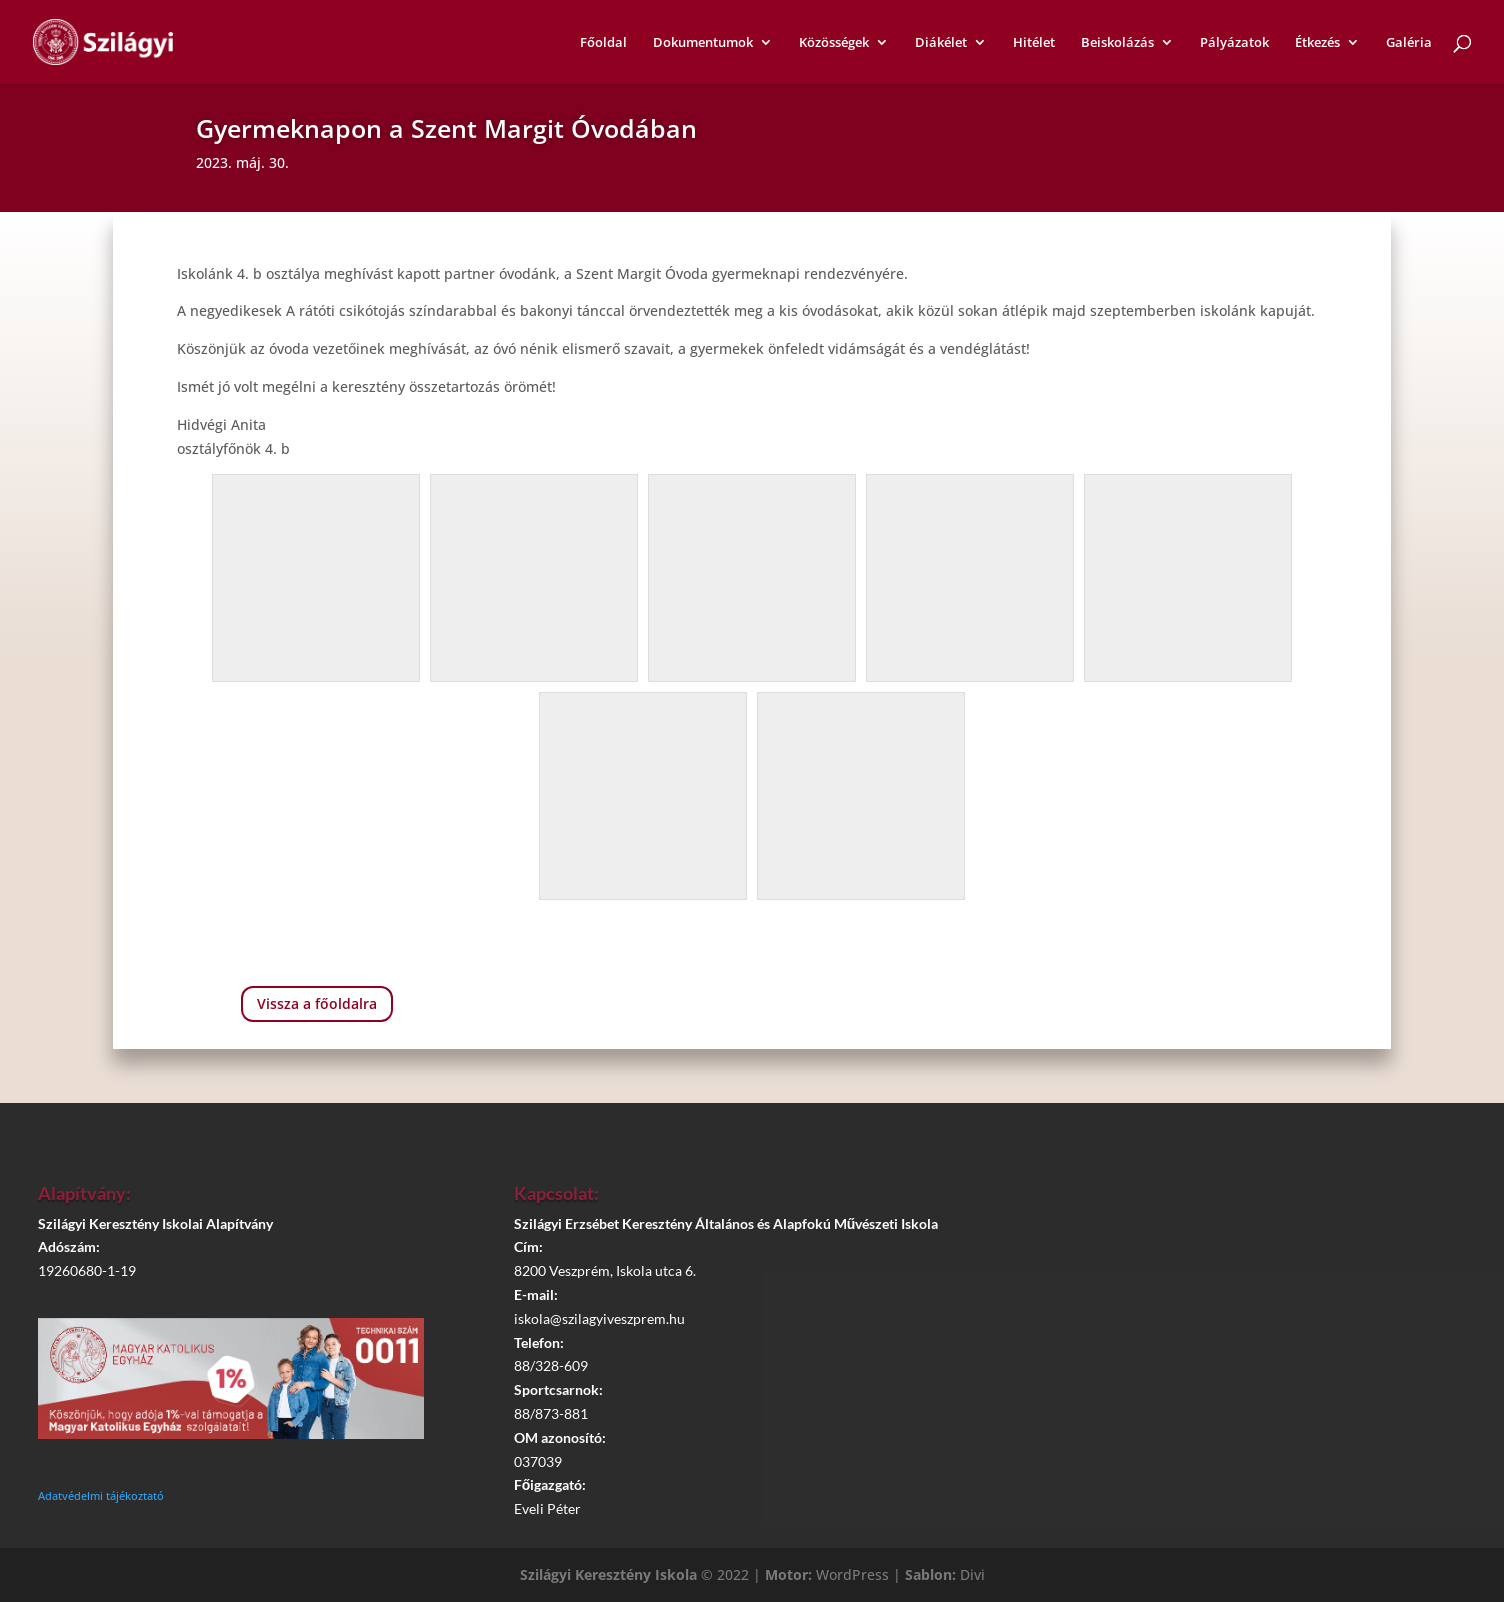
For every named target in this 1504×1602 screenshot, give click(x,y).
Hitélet (1034, 43)
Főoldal (603, 43)
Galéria (1409, 43)
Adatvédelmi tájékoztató (101, 1495)
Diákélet (941, 43)
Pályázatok (1234, 43)
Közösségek (834, 43)
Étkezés (1317, 43)
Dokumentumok (703, 43)
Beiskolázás (1117, 43)
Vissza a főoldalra (317, 1003)
